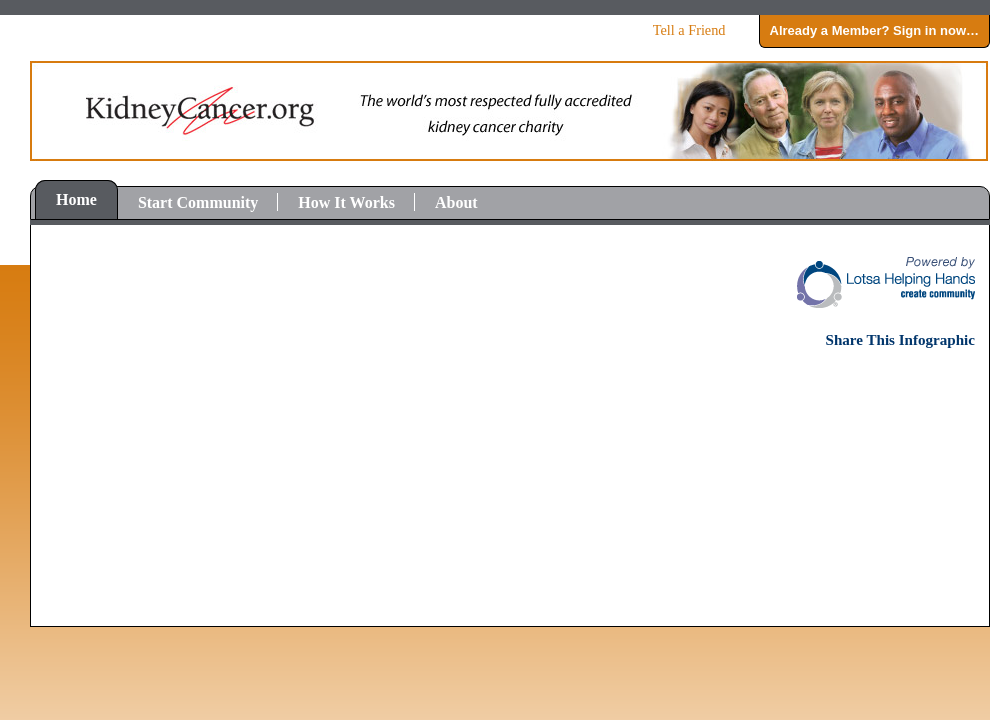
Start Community (198, 202)
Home (76, 199)
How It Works (346, 202)
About (456, 202)
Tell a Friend (689, 30)
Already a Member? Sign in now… (874, 30)
